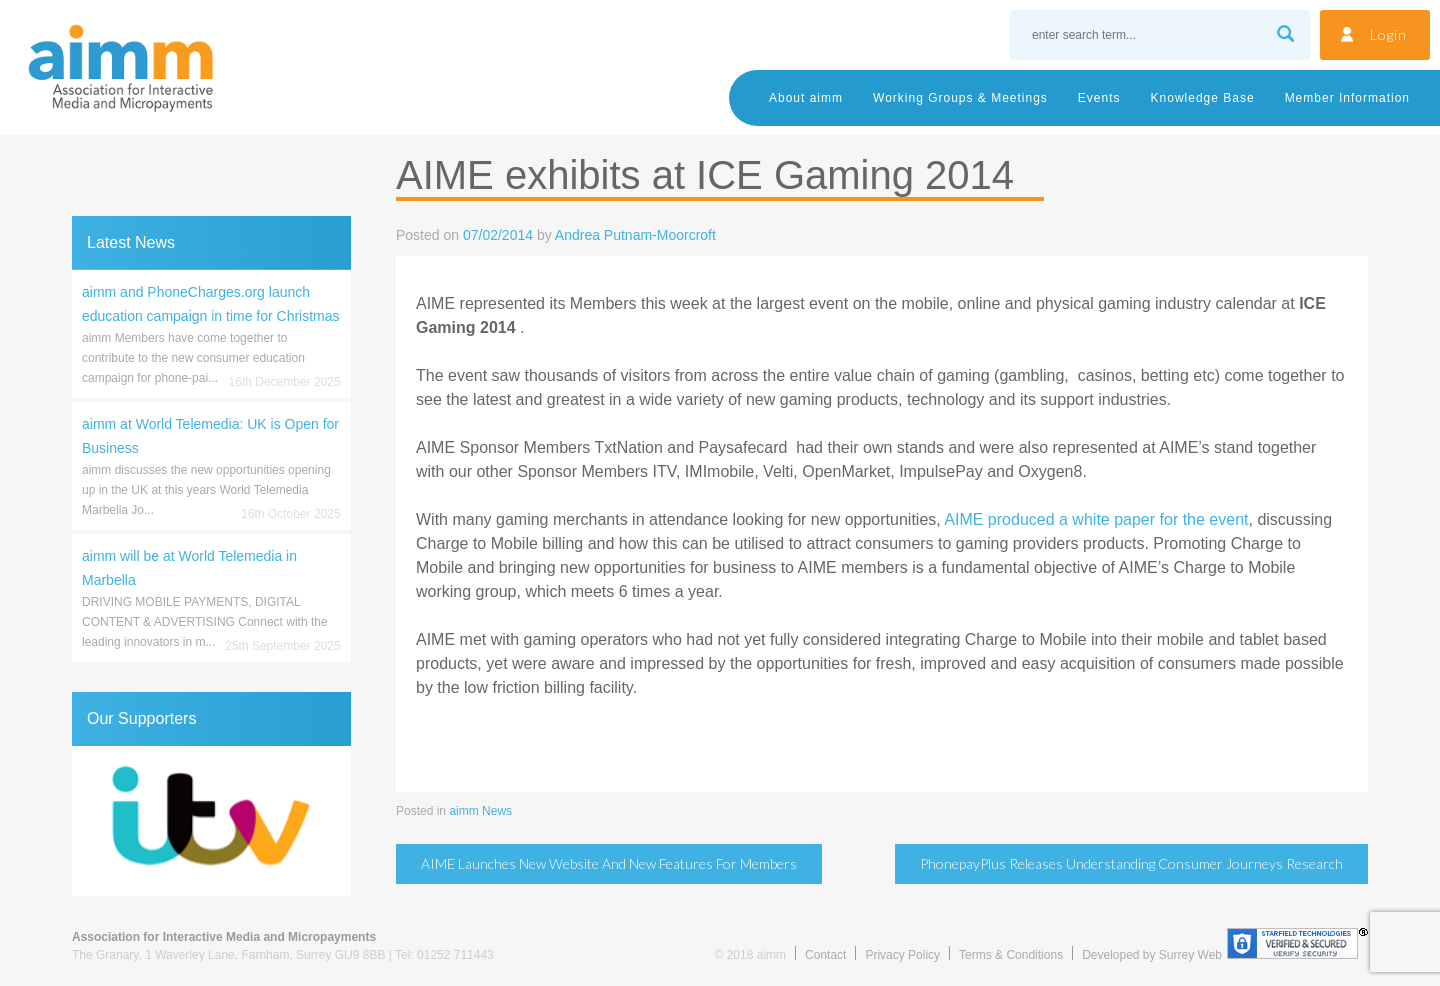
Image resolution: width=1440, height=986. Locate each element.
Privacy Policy (902, 955)
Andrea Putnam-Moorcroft (635, 235)
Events (1099, 98)
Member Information (1347, 98)
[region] (211, 821)
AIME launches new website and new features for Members (609, 863)
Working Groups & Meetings (960, 98)
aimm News (480, 811)
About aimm (806, 98)
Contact (825, 955)
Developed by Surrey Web (1152, 955)
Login (1388, 34)
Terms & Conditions (1011, 955)
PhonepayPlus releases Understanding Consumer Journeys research (1131, 863)
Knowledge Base (1203, 98)
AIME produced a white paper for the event (1096, 519)
